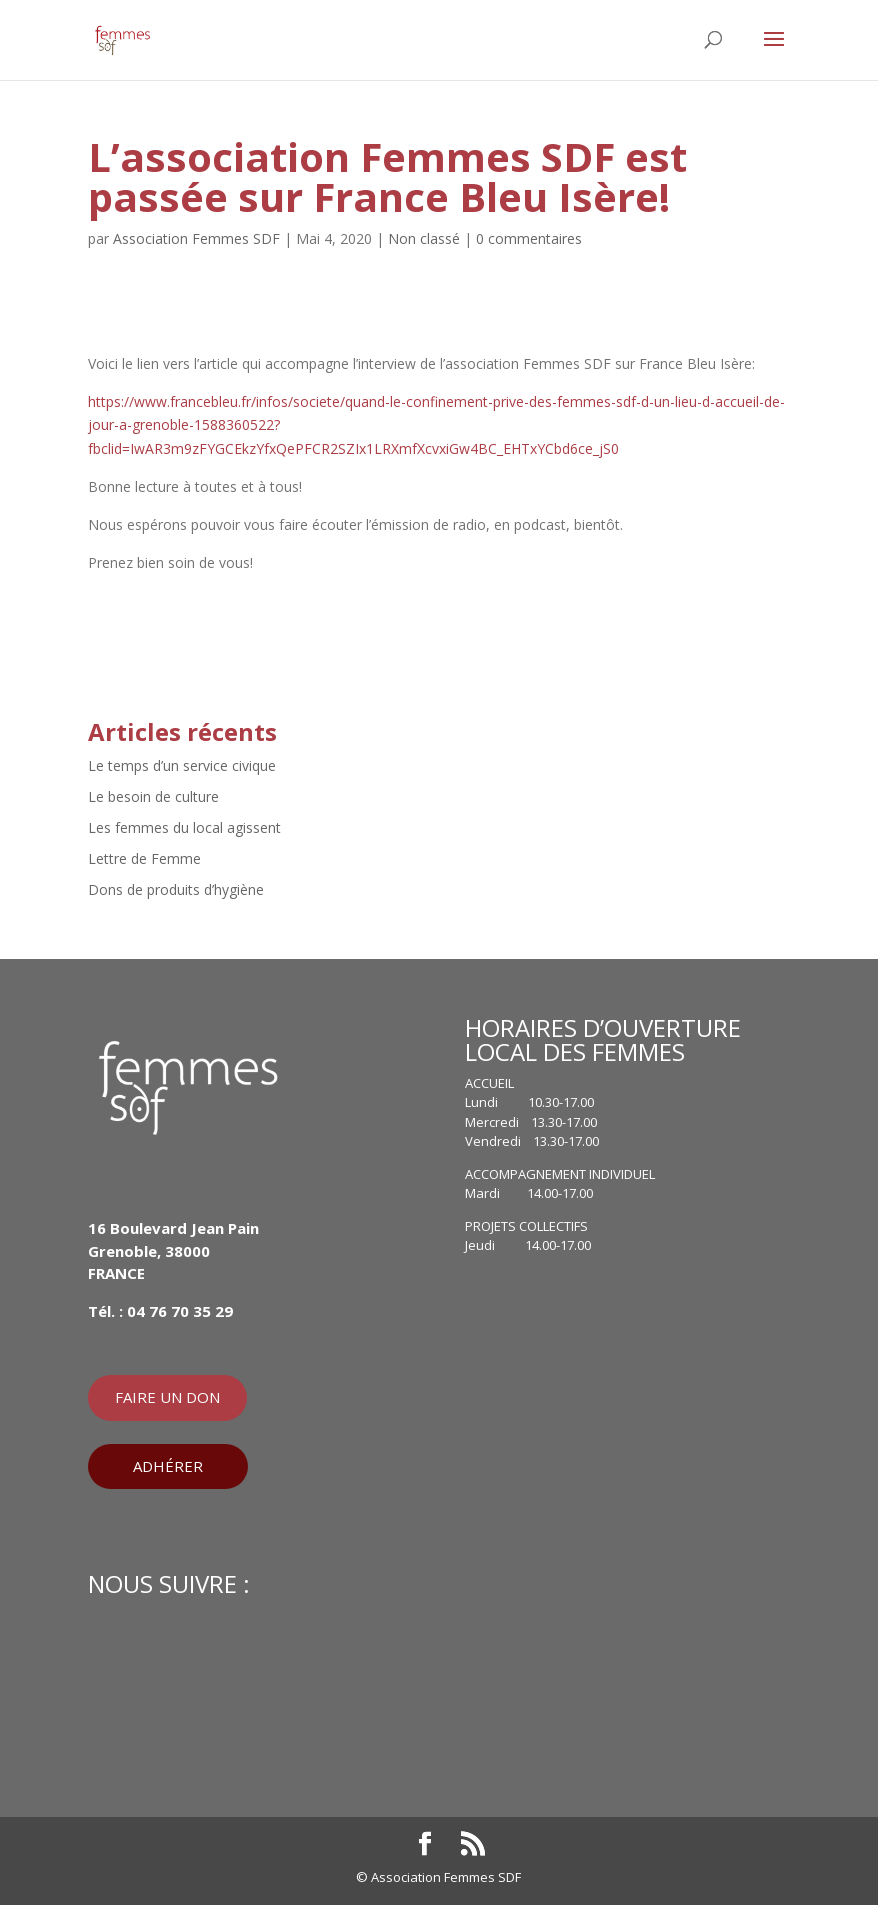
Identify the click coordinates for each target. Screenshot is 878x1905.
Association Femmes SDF (196, 238)
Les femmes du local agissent (184, 827)
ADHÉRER (168, 1466)
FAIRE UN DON (167, 1397)
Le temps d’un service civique (182, 765)
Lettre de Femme (144, 858)
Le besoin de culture (153, 796)
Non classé (424, 238)
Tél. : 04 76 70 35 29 (160, 1311)
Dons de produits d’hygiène (176, 889)
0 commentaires (529, 238)
